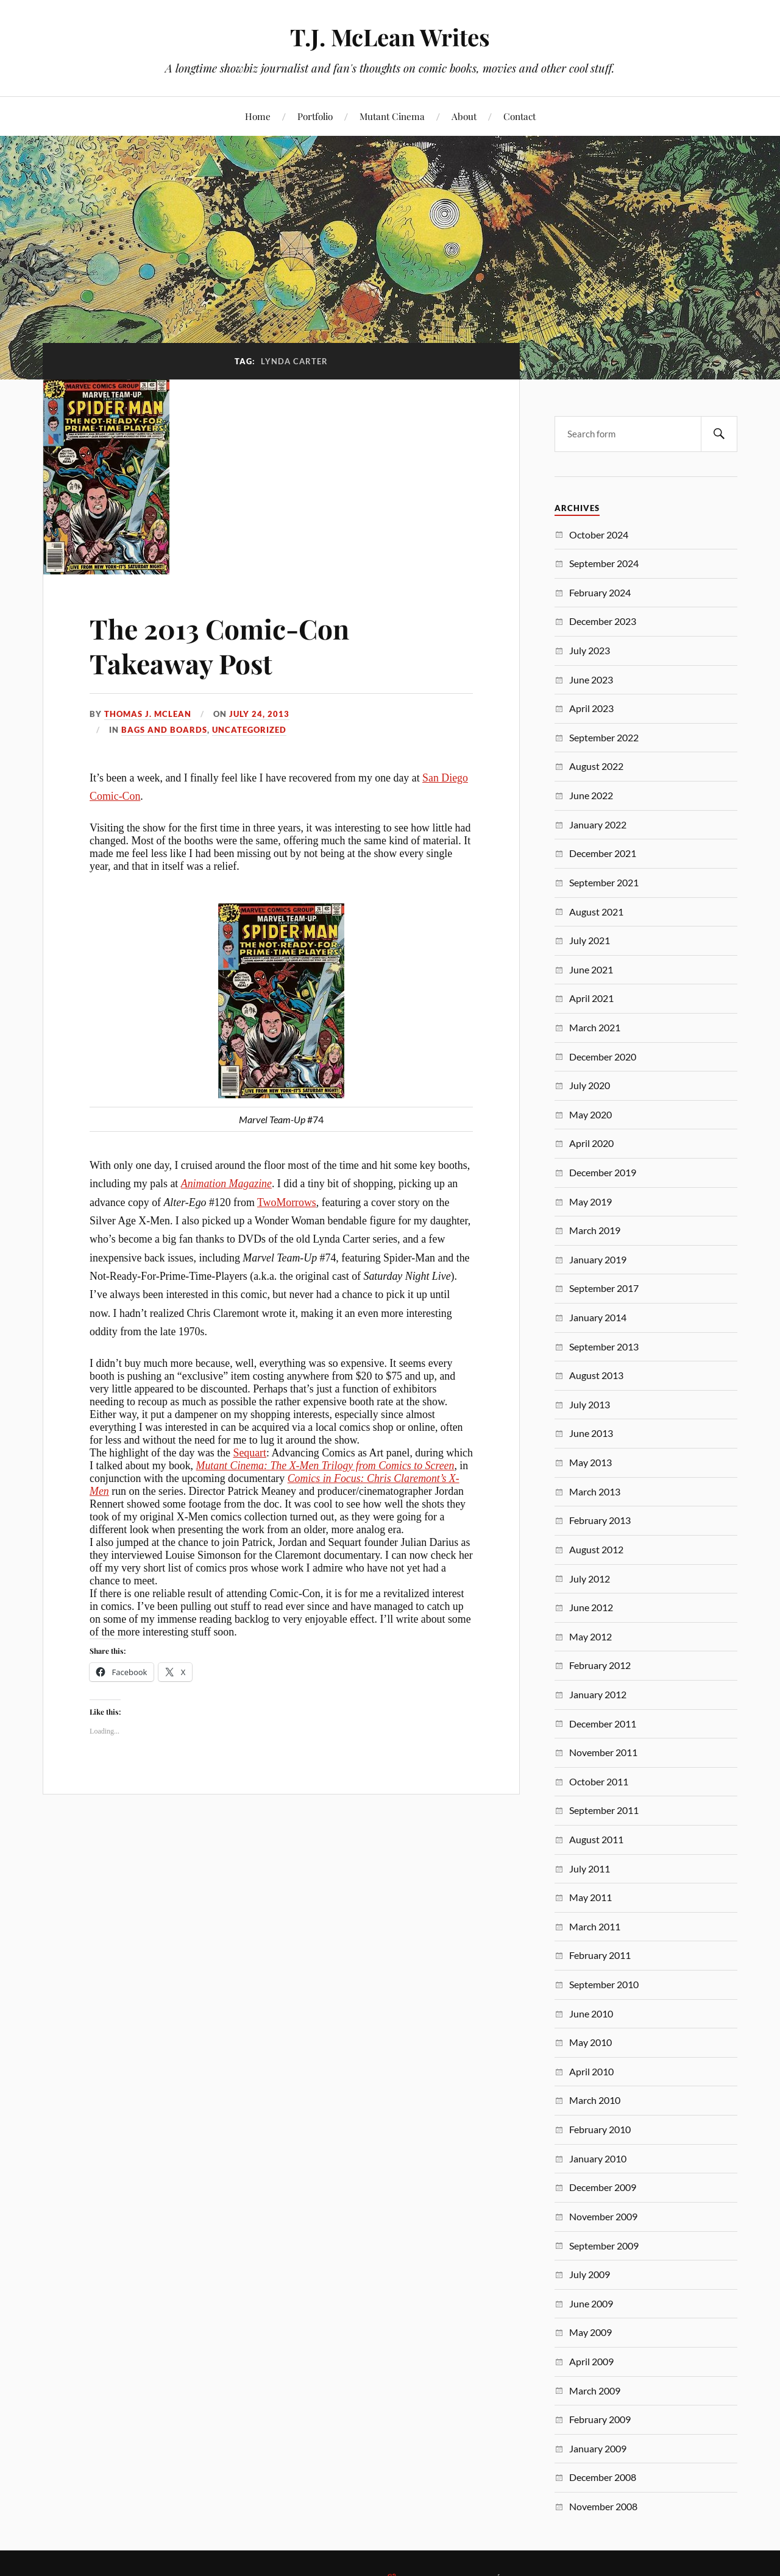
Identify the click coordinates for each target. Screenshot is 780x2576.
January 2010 (597, 2158)
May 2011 (590, 1897)
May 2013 (590, 1462)
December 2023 (602, 621)
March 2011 (594, 1926)
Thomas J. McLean (147, 714)
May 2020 (590, 1114)
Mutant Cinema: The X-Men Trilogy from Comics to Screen (325, 1465)
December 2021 (602, 853)
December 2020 (602, 1056)
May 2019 (590, 1201)
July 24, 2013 (259, 714)
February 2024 (600, 592)
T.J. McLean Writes (390, 36)
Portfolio (315, 116)
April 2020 (591, 1143)
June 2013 (591, 1433)
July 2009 (589, 2274)
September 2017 (604, 1288)
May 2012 (590, 1636)
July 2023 (589, 650)
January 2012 (597, 1694)
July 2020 (589, 1085)
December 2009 (602, 2187)
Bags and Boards (164, 730)
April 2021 (591, 998)
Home (258, 116)
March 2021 (594, 1027)
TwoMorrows (286, 1202)
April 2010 (591, 2071)
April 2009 (591, 2361)
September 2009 (604, 2245)
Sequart (249, 1453)
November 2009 (603, 2216)
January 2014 (597, 1317)
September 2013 (604, 1346)
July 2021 (589, 940)
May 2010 (590, 2042)
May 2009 (590, 2332)
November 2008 (603, 2506)
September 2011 (604, 1810)
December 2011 (602, 1723)
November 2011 (603, 1752)
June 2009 (591, 2303)
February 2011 (600, 1955)
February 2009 (600, 2419)
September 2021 (604, 882)
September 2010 (604, 1984)
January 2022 (597, 824)
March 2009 (594, 2390)
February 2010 (600, 2129)
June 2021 (591, 969)
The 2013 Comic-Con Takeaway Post (219, 645)
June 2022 (591, 795)
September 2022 (604, 737)
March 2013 (594, 1491)
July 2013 (589, 1404)
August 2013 (596, 1375)
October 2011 (598, 1781)
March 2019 (594, 1230)
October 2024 (598, 534)
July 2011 (589, 1868)
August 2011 (596, 1839)
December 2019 (602, 1172)
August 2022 (596, 766)
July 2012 (589, 1578)
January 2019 (597, 1259)
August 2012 (596, 1549)
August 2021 (596, 911)
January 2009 (597, 2448)
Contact (519, 116)
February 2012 (600, 1665)
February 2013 (600, 1520)
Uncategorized (249, 730)
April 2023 (591, 708)
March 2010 (594, 2100)
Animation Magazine (226, 1183)
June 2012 (591, 1607)
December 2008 (602, 2477)
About (464, 116)
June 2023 (591, 679)
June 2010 (591, 2013)
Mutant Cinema (392, 116)
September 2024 (604, 563)
